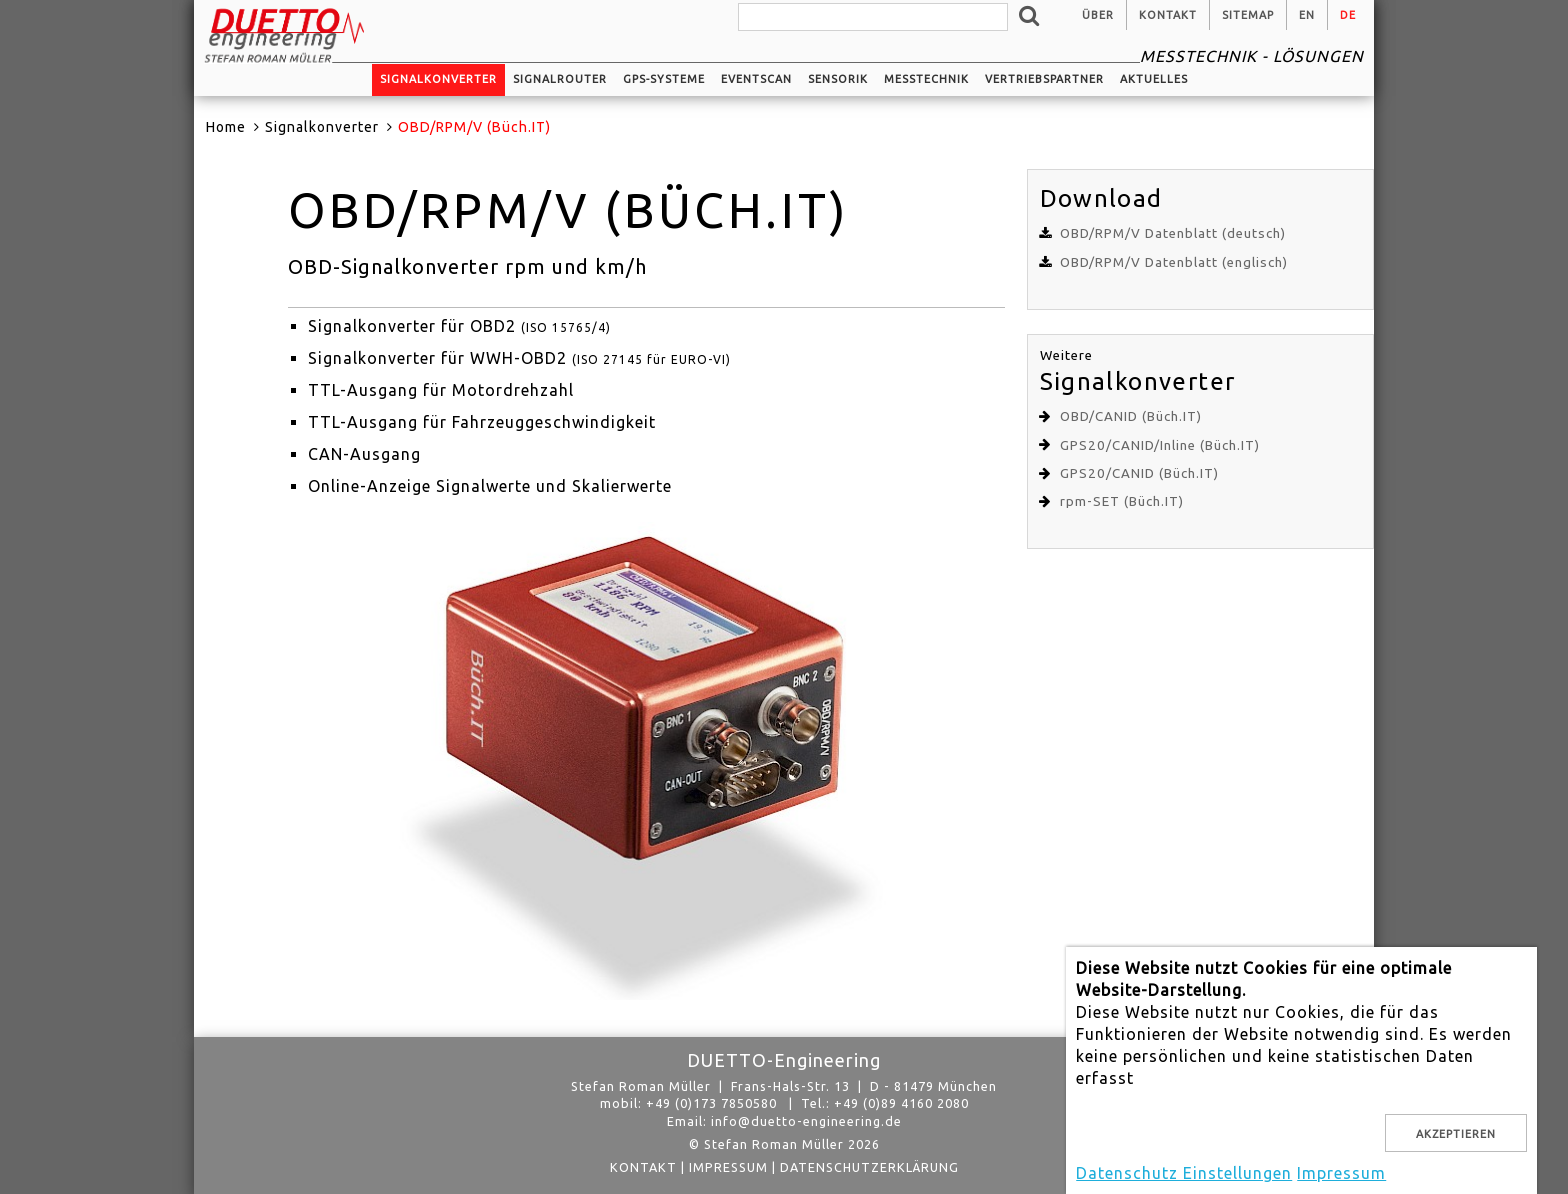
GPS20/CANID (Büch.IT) (1139, 473)
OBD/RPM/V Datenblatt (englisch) (1174, 262)
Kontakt (1168, 15)
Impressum (728, 1167)
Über (1098, 15)
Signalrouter (560, 79)
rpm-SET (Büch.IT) (1122, 501)
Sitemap (1248, 15)
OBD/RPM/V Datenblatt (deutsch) (1173, 233)
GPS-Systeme (664, 79)
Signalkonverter (438, 79)
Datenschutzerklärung (869, 1167)
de (1348, 15)
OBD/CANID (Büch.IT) (1131, 416)
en (1307, 15)
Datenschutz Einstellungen (1184, 1173)
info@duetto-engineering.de (806, 1121)
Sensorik (838, 79)
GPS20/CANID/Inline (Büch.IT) (1160, 445)
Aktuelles (1154, 79)
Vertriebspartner (1044, 79)
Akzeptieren (1456, 1134)
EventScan (756, 79)
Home (226, 127)
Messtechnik (926, 79)
